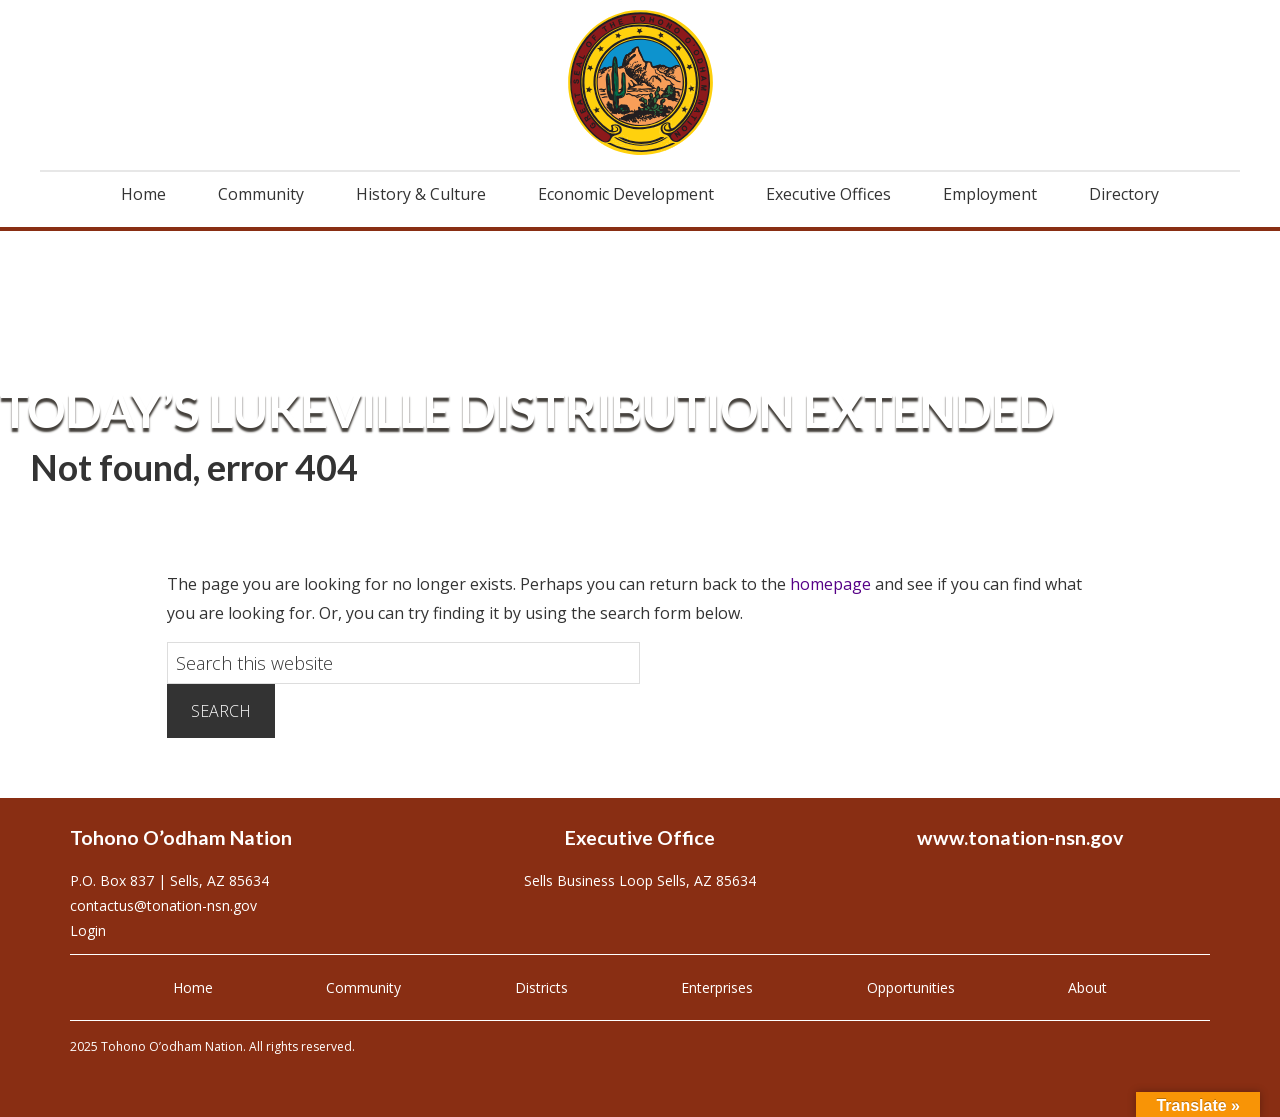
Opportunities (911, 987)
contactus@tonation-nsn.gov (163, 905)
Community (363, 987)
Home (193, 987)
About (1087, 987)
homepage (830, 584)
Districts (541, 987)
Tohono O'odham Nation (640, 82)
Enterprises (717, 987)
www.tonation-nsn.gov (1020, 837)
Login (88, 930)
